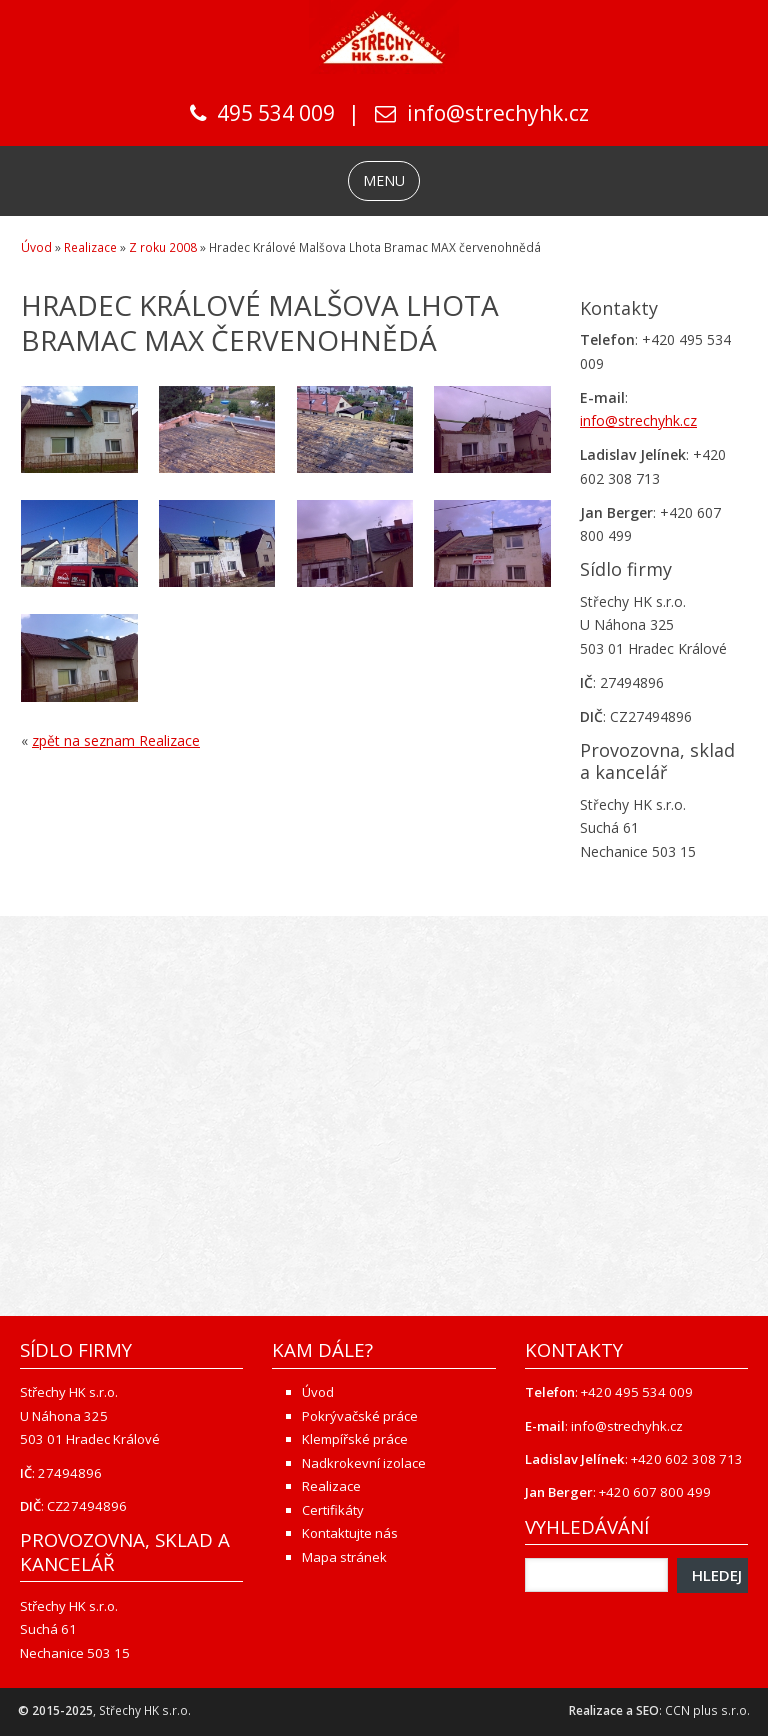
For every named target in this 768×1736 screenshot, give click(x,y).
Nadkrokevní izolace (364, 1463)
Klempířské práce (355, 1439)
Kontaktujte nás (350, 1533)
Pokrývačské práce (360, 1416)
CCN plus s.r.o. (707, 1710)
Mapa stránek (344, 1557)
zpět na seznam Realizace (116, 740)
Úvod (36, 247)
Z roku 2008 (163, 247)
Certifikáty (333, 1510)
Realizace (90, 247)
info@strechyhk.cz (498, 113)
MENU (384, 180)
